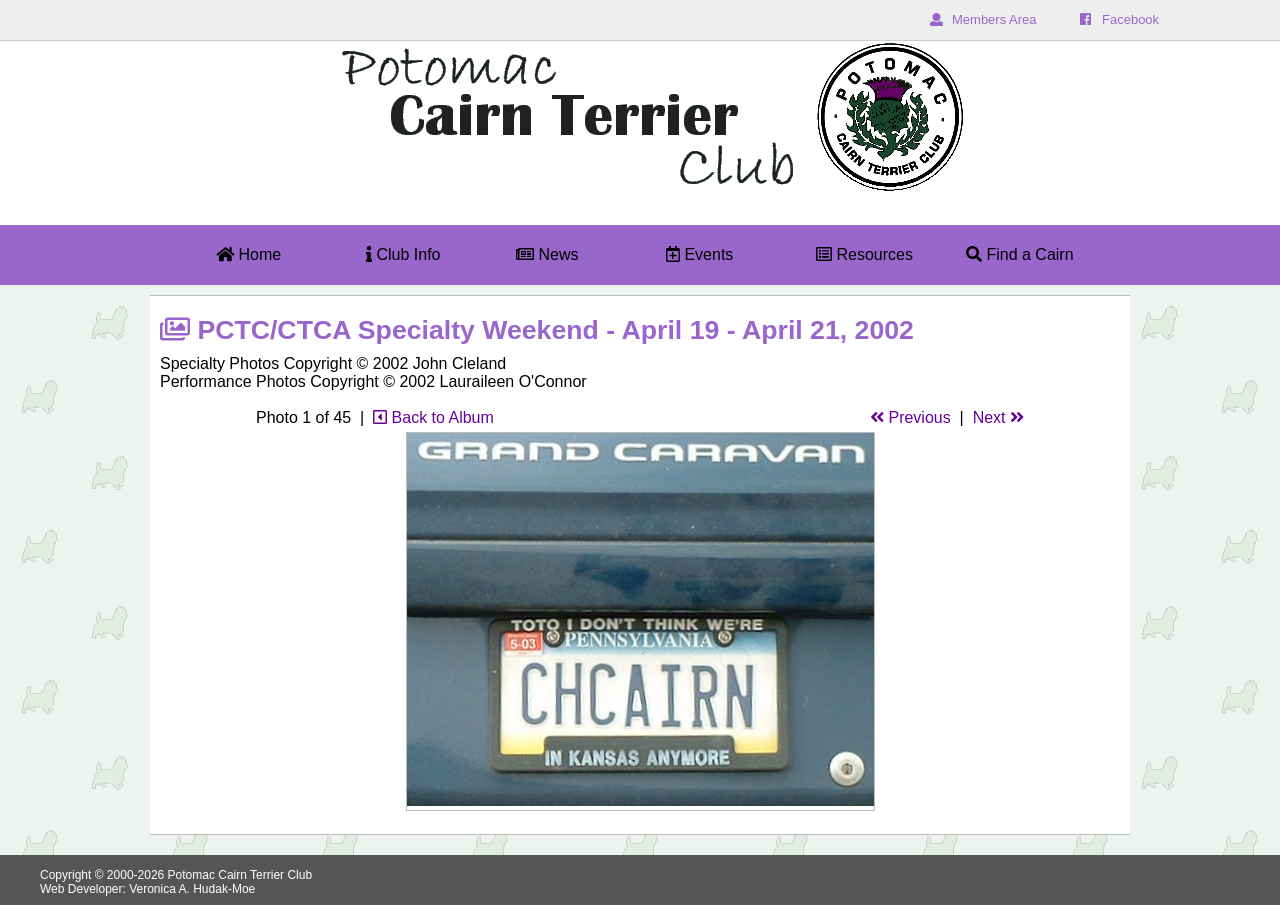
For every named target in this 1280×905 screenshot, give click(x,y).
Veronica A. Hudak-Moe (192, 889)
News (547, 254)
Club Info (403, 254)
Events (699, 254)
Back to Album (433, 417)
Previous (910, 417)
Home (248, 254)
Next (998, 417)
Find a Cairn (1020, 254)
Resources (864, 254)
